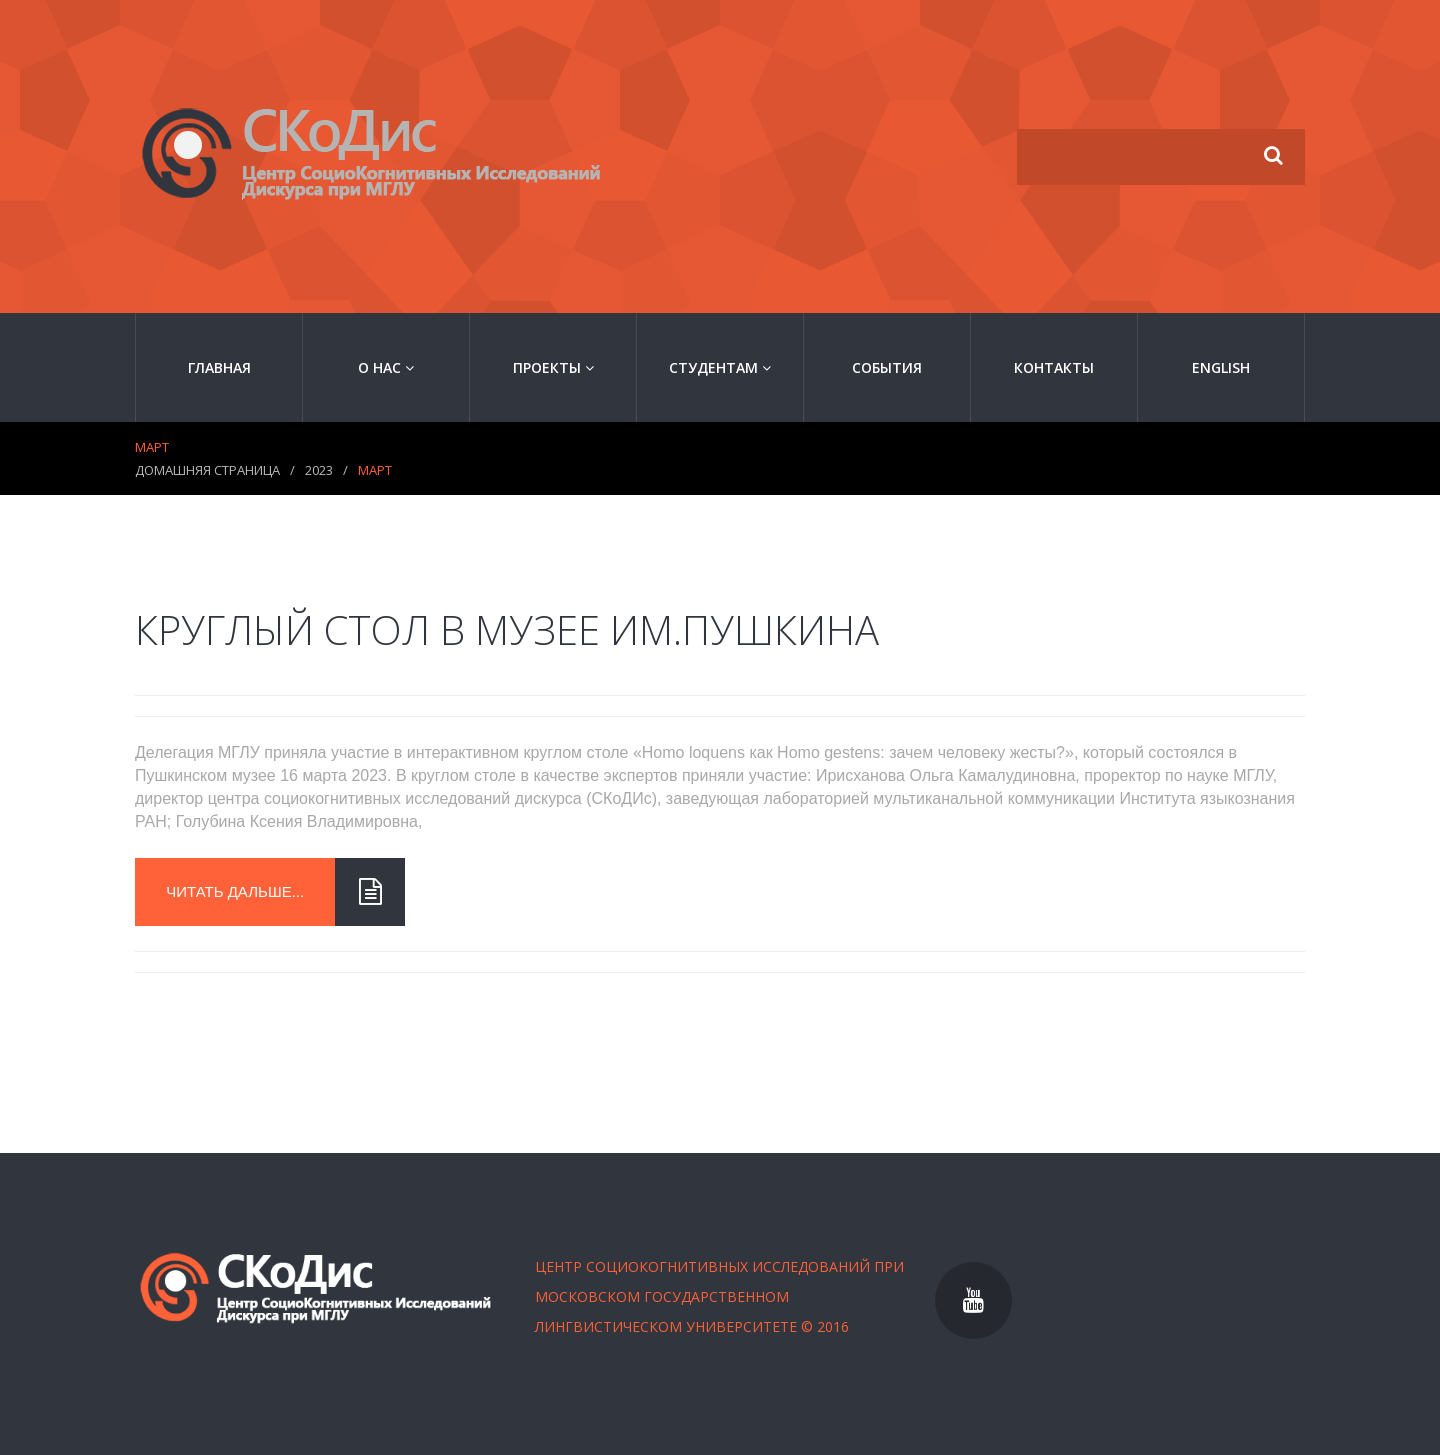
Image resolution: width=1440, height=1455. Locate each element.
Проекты (553, 367)
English (1221, 367)
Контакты (1054, 367)
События (887, 367)
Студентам (720, 367)
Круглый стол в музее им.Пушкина (507, 629)
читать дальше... (250, 892)
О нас (386, 367)
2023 (319, 470)
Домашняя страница (207, 470)
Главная (219, 367)
